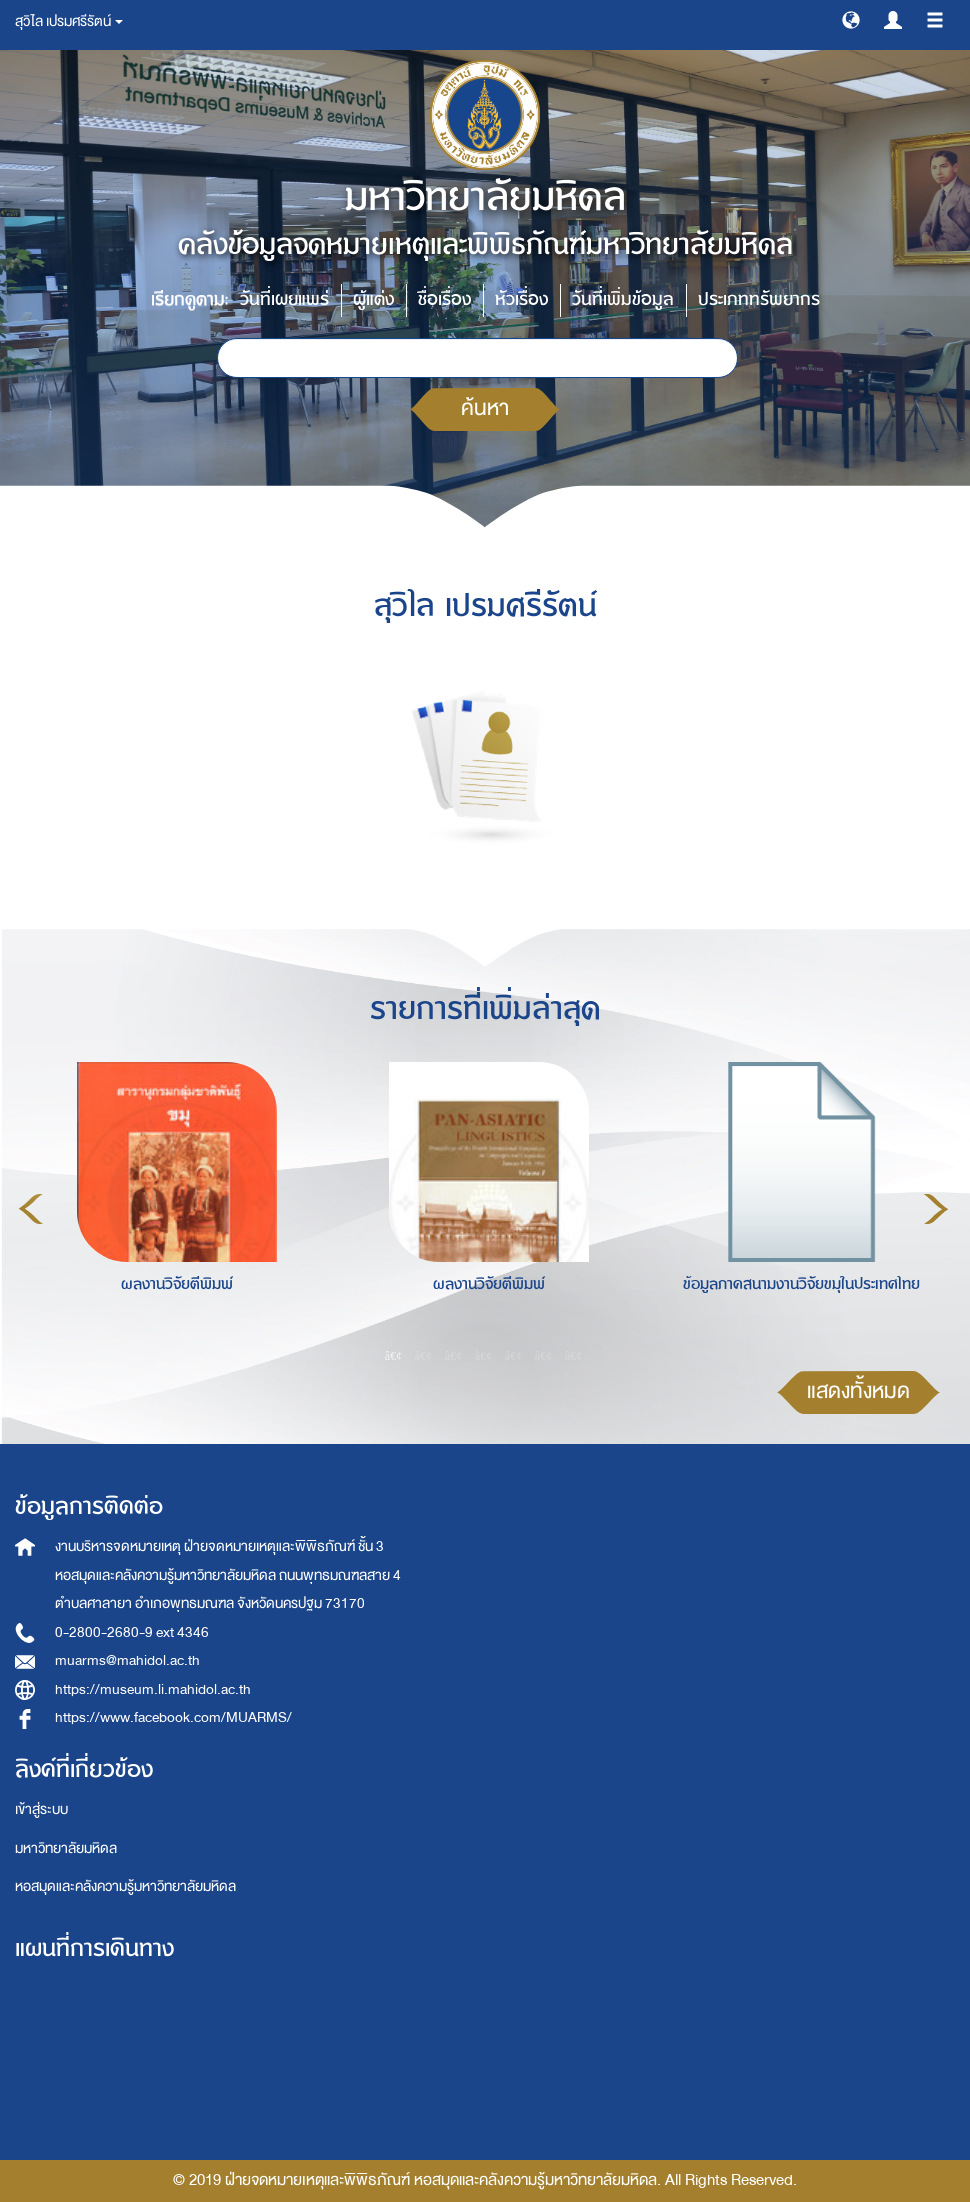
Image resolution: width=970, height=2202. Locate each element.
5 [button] (514, 1355)
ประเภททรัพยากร (759, 299)
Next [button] (936, 1209)
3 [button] (454, 1355)
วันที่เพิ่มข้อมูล (623, 299)
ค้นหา (485, 408)
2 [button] (424, 1355)
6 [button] (544, 1355)
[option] (172, 1206)
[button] (851, 19)
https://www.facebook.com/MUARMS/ (173, 1717)
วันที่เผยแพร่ (284, 299)
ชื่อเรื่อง (444, 299)
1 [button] (394, 1355)
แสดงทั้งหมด (858, 1391)
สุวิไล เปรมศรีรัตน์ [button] (69, 21)
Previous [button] (31, 1209)
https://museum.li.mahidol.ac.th (153, 1689)
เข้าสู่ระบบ (41, 1809)
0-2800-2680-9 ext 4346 (132, 1632)
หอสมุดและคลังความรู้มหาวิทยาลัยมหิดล (125, 1886)
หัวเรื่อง (521, 299)
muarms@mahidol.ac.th (127, 1660)
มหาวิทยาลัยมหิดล (66, 1848)
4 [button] (484, 1355)
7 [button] (574, 1355)
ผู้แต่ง (373, 299)
